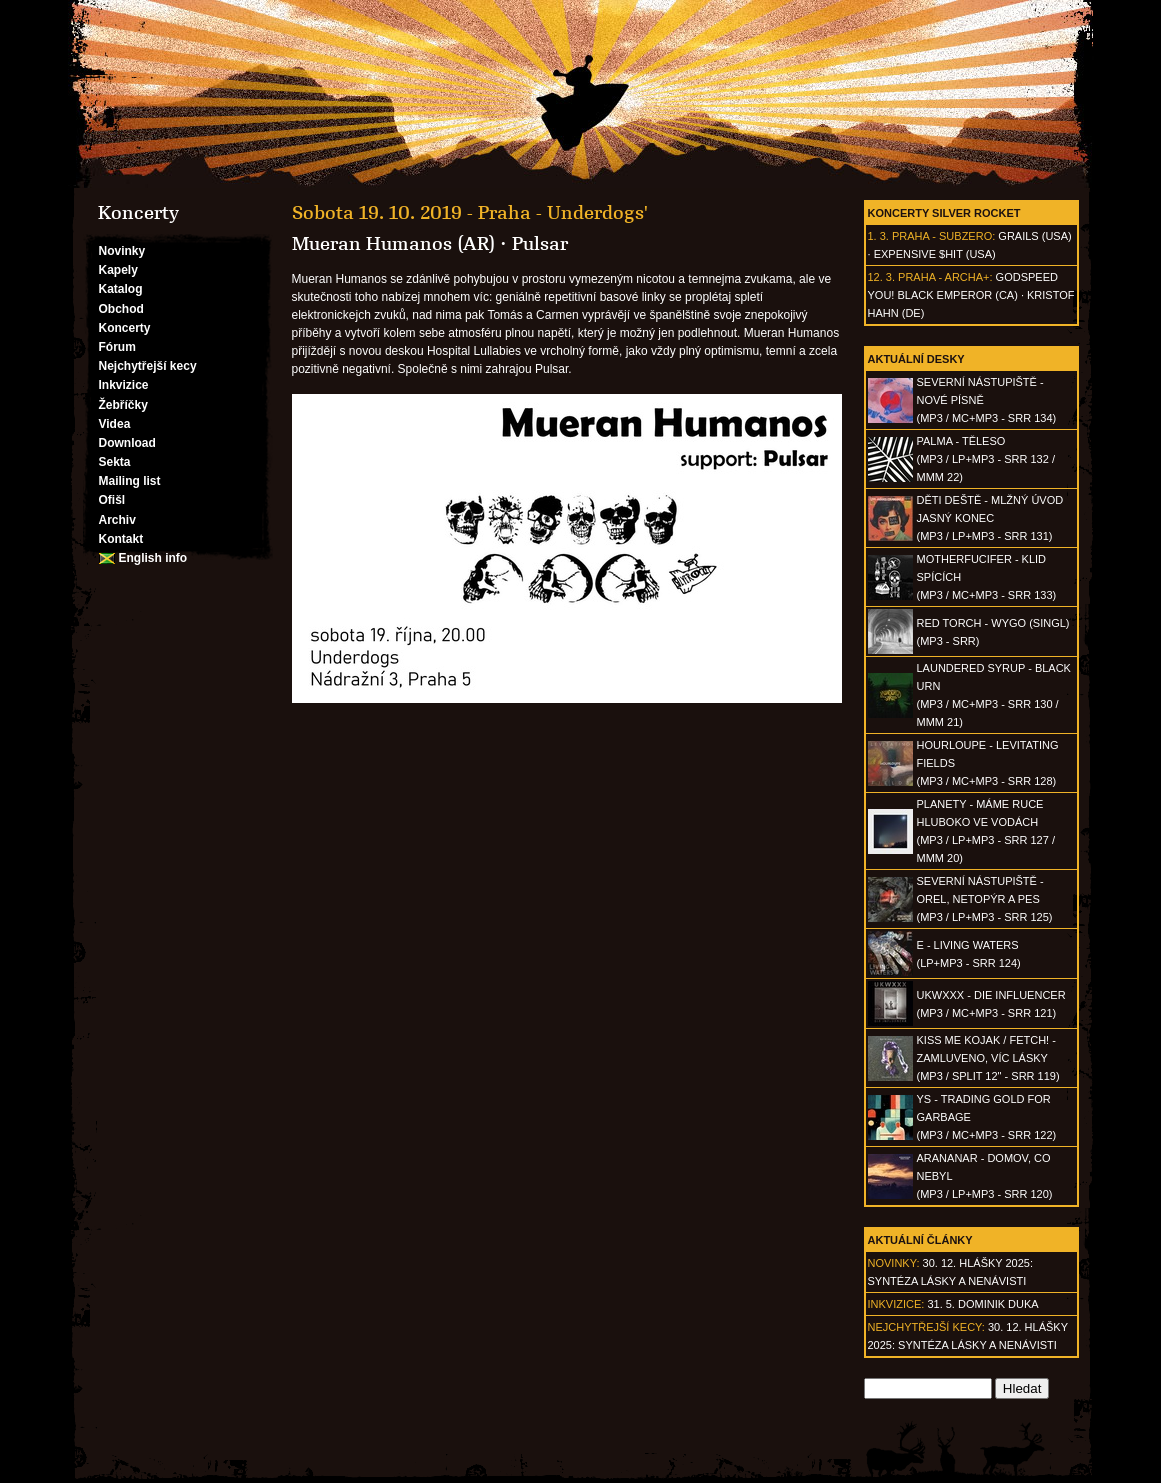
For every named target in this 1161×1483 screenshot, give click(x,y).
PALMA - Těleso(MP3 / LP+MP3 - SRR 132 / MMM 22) (986, 459)
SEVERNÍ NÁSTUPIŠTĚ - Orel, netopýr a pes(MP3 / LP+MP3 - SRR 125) (985, 899)
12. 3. (882, 277)
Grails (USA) (1034, 236)
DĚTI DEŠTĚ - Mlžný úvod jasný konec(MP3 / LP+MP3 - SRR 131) (990, 518)
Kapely (118, 270)
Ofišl (112, 500)
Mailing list (130, 481)
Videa (115, 424)
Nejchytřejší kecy (148, 366)
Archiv (117, 520)
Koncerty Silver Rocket (944, 213)
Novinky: (894, 1263)
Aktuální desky (916, 359)
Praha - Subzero (942, 236)
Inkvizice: (896, 1304)
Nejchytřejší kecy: (926, 1327)
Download (127, 443)
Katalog (121, 289)
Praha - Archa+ (943, 277)
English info (153, 558)
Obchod (121, 309)
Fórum (117, 347)
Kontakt (121, 539)
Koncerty (125, 328)
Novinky (122, 251)
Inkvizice (124, 385)
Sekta (115, 462)
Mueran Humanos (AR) (393, 244)
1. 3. (878, 236)
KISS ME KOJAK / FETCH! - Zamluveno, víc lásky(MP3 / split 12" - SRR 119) (988, 1058)
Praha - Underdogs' (563, 213)
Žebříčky (123, 405)
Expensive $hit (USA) (935, 254)
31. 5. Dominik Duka (982, 1304)
